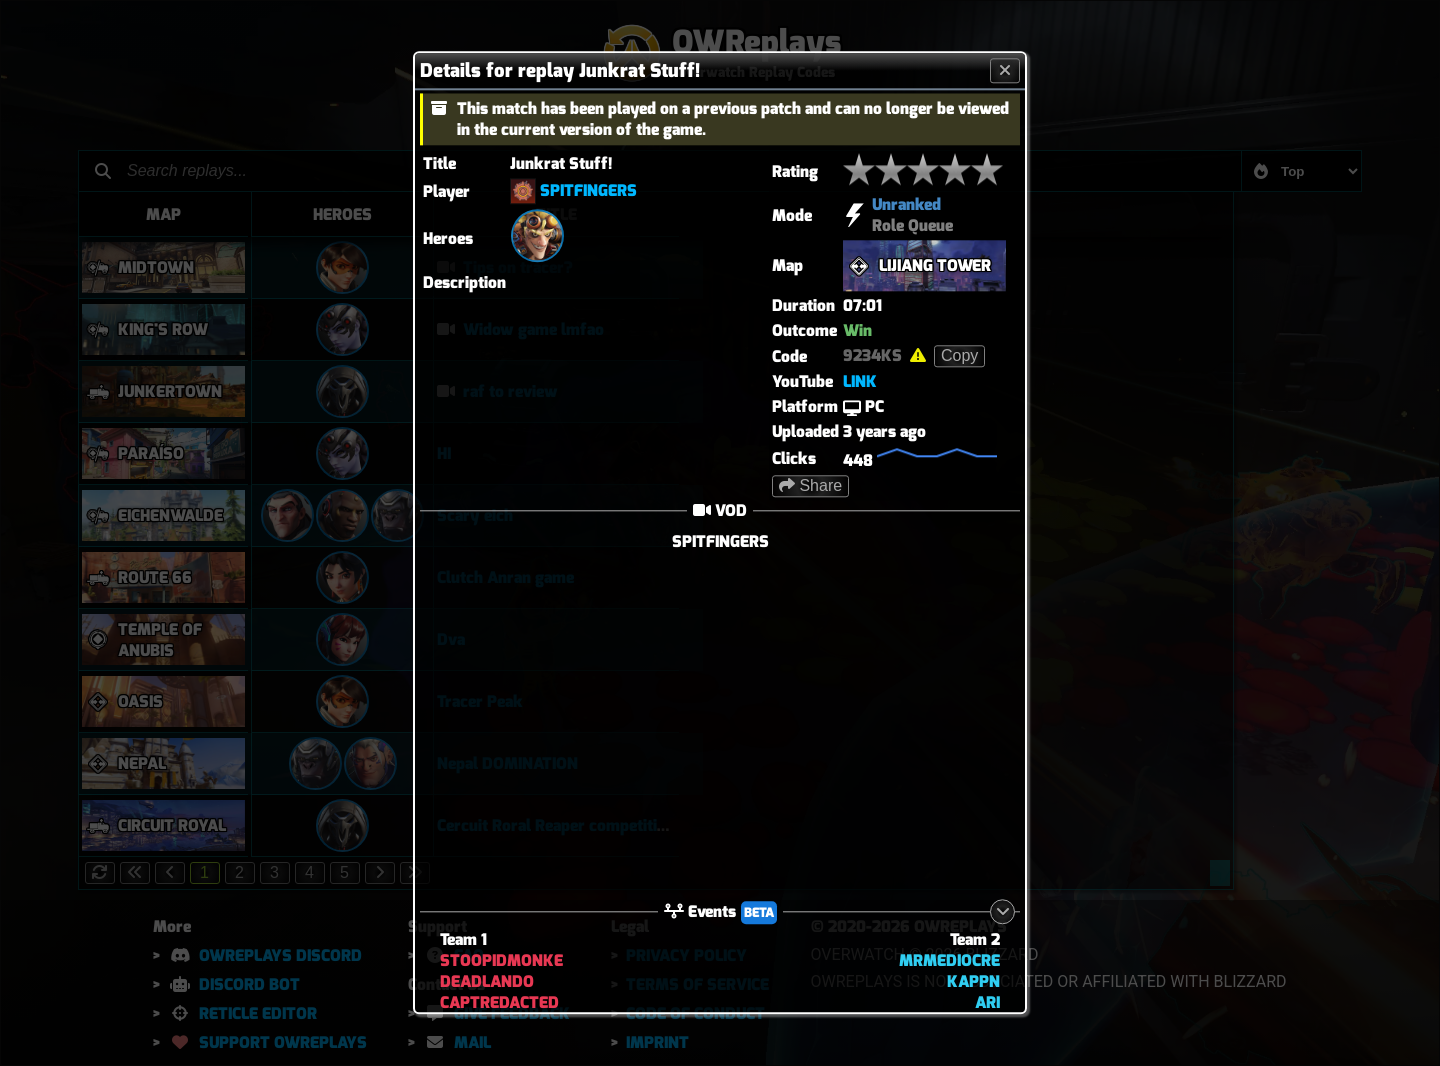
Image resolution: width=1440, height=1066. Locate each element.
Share (810, 485)
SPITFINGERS (588, 190)
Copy (959, 355)
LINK (860, 381)
